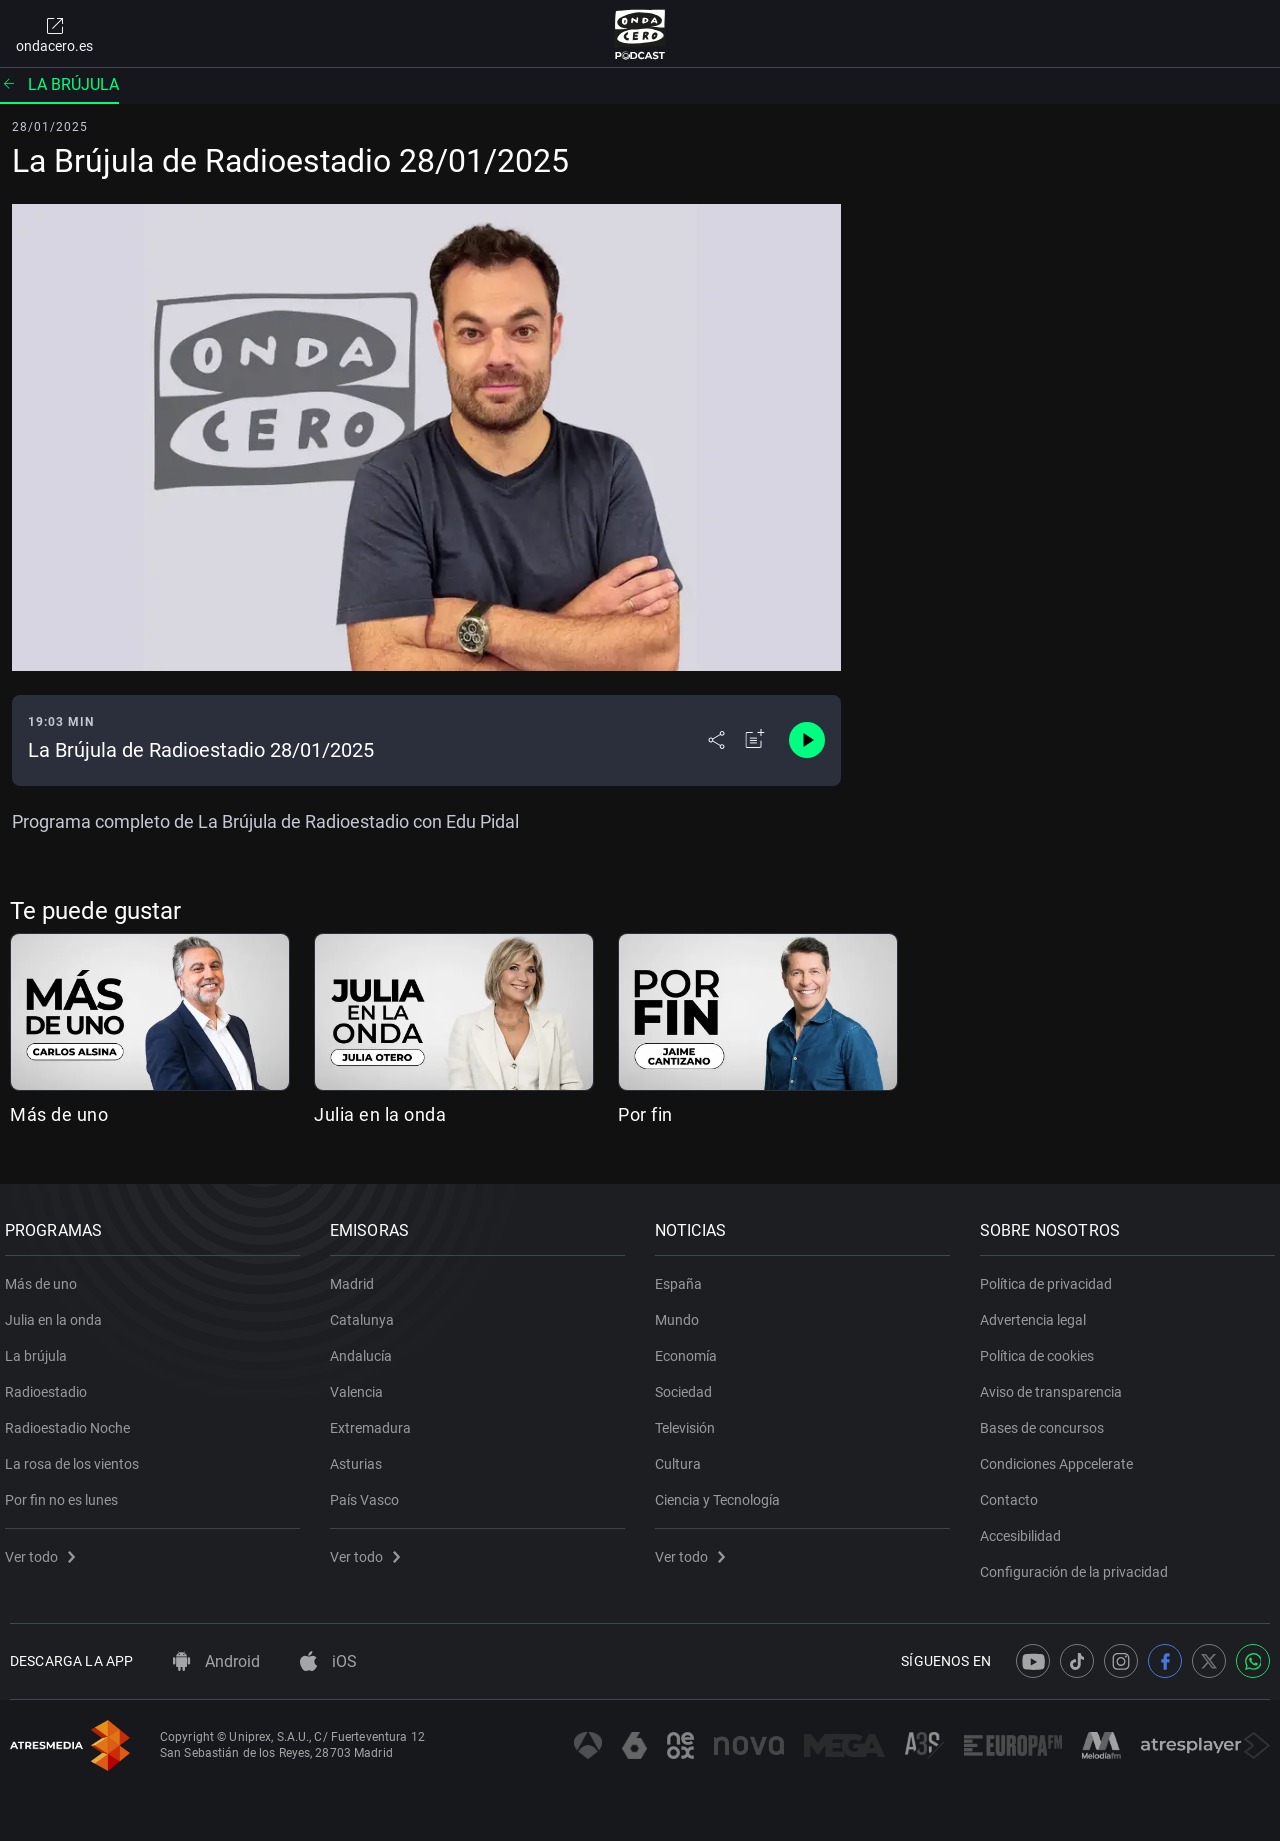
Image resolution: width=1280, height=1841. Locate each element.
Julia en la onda (380, 1114)
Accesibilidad (1025, 1529)
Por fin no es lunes (66, 1493)
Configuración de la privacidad (1079, 1565)
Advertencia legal (1038, 1313)
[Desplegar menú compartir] (716, 740)
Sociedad (688, 1385)
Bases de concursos (1047, 1421)
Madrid (357, 1277)
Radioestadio (51, 1385)
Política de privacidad (1051, 1277)
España (683, 1277)
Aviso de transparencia (1056, 1385)
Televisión (690, 1421)
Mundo (682, 1313)
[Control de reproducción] (807, 740)
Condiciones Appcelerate (1061, 1457)
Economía (691, 1349)
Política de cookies (1042, 1349)
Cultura (683, 1457)
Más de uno (59, 1114)
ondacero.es (54, 34)
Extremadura (375, 1421)
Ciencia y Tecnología (722, 1493)
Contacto (1014, 1493)
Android (216, 1661)
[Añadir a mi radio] (755, 740)
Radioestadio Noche (72, 1421)
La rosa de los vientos (77, 1457)
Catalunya (367, 1313)
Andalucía (366, 1349)
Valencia (361, 1385)
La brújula (59, 84)
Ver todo (45, 1550)
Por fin (645, 1114)
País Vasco (369, 1493)
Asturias (361, 1457)
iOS (328, 1661)
